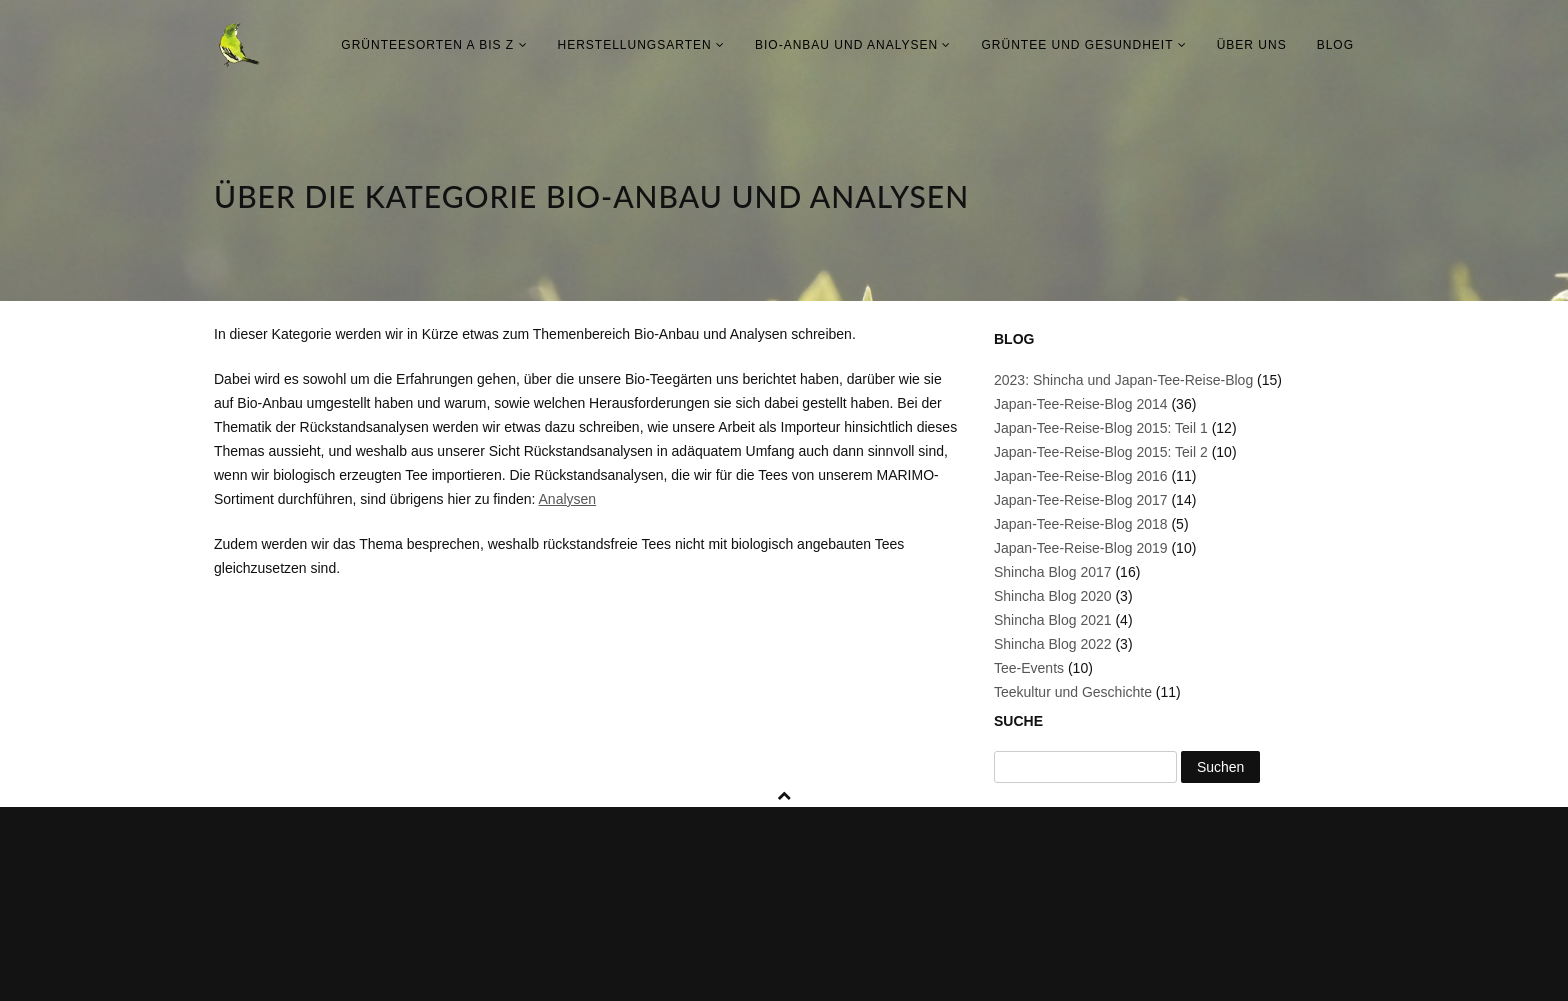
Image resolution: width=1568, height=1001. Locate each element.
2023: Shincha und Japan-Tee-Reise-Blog (1123, 380)
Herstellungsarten (641, 45)
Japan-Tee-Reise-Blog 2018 (1081, 524)
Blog (1335, 45)
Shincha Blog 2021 (1053, 620)
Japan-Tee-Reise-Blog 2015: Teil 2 (1101, 452)
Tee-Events (1029, 668)
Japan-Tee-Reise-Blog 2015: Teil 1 (1101, 428)
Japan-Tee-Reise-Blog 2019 (1081, 548)
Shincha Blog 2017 (1053, 572)
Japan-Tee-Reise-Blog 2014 (1081, 404)
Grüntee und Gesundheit (1083, 45)
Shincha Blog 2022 (1053, 644)
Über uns (1252, 45)
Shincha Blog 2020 (1053, 596)
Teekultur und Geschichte (1073, 692)
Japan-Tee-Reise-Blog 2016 (1081, 476)
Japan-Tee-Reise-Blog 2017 (1081, 500)
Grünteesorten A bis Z (434, 45)
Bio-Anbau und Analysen (853, 45)
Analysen (568, 499)
